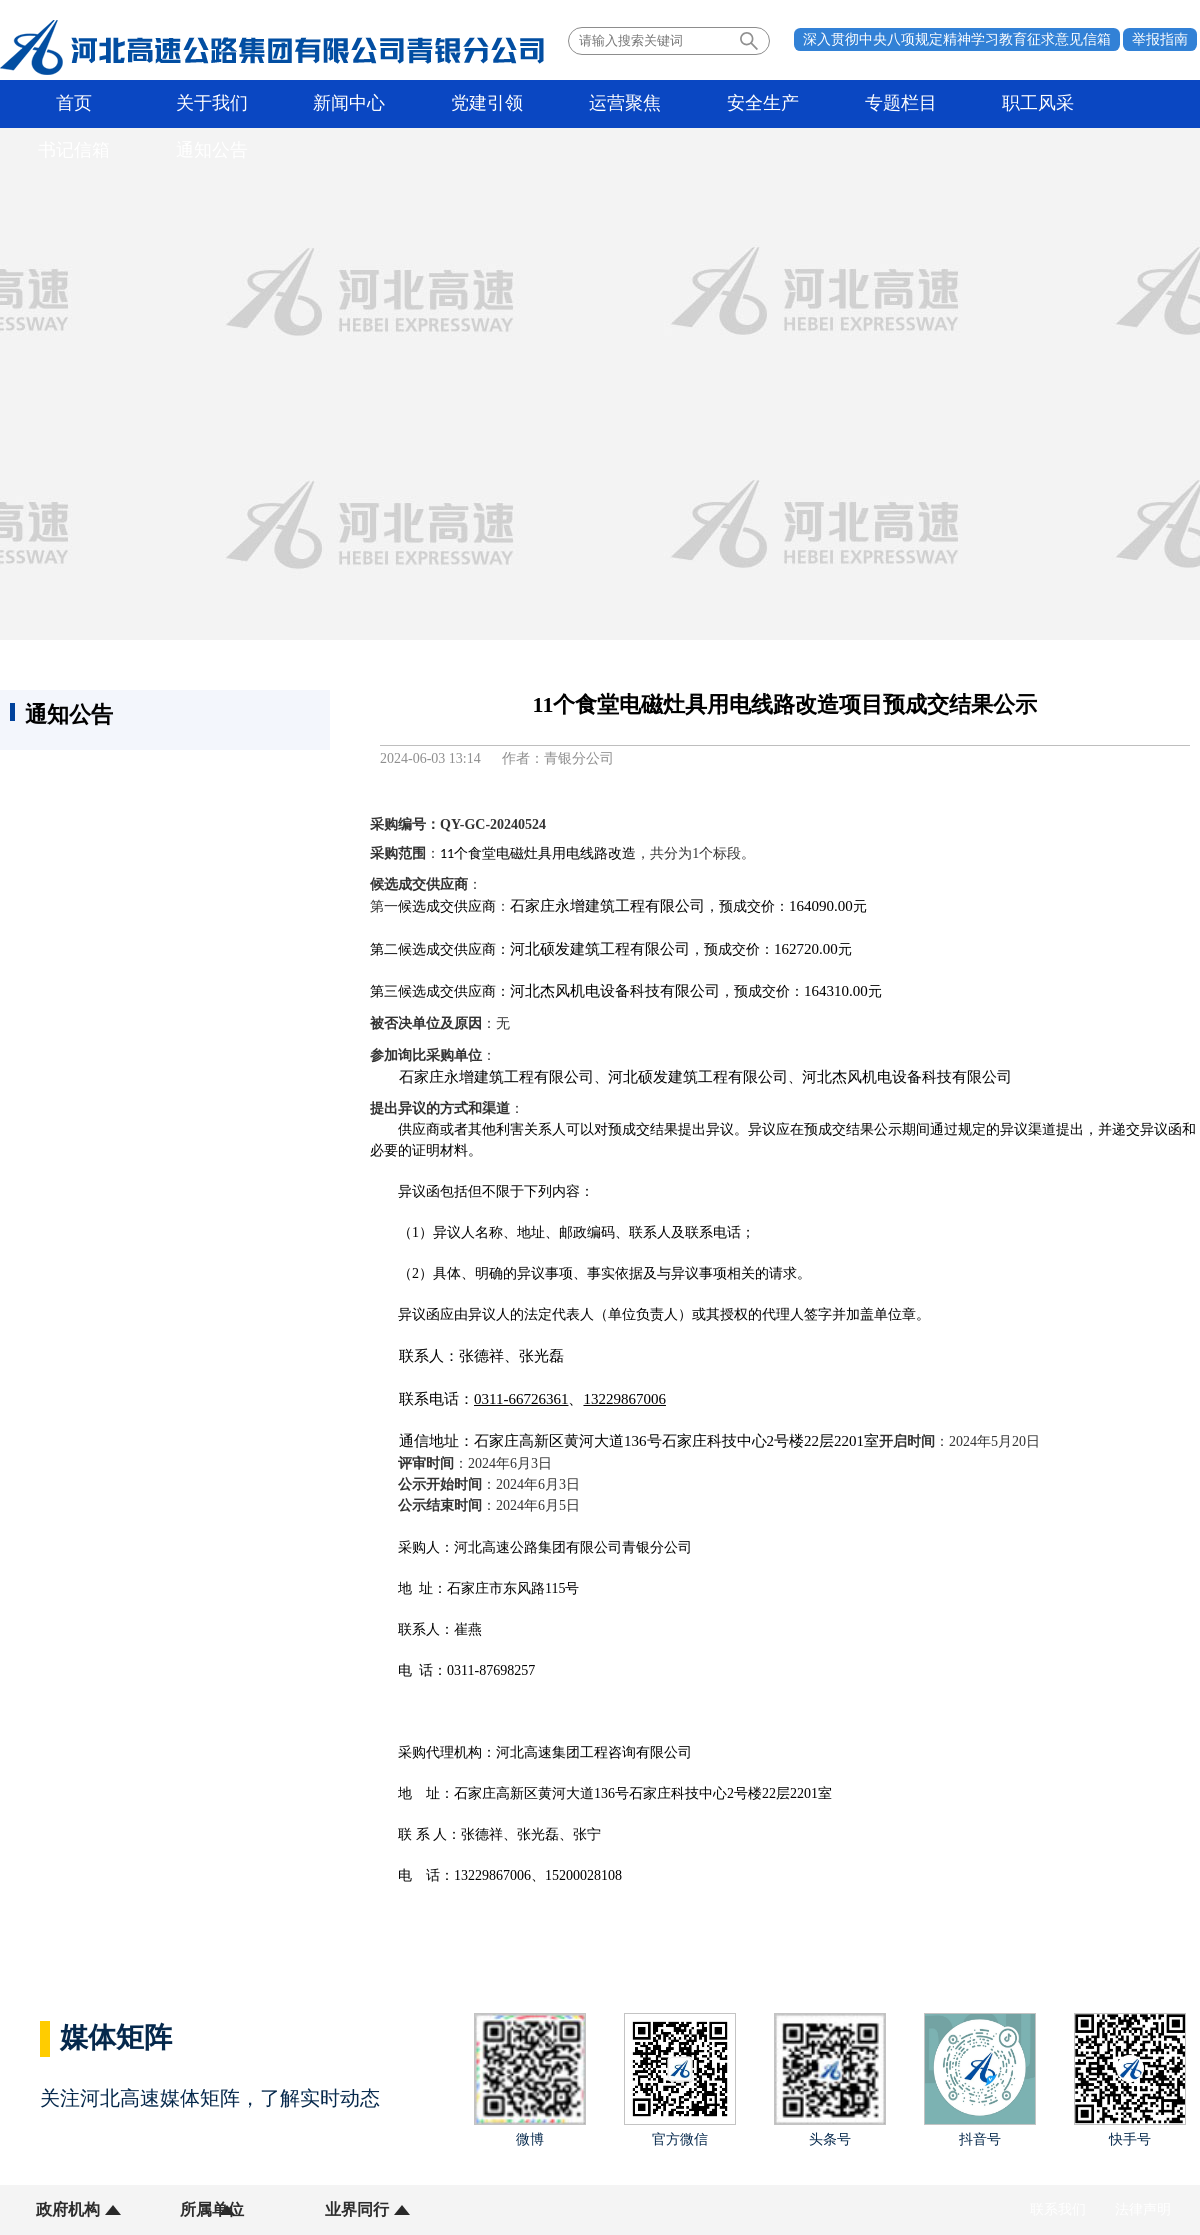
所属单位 (193, 2209)
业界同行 (318, 2209)
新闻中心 (303, 104)
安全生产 (660, 104)
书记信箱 (1017, 104)
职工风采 (898, 104)
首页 (65, 104)
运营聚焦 (541, 104)
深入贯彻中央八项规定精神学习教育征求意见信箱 (957, 39)
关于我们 (184, 104)
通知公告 (1136, 104)
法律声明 (1143, 2209)
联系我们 (1058, 2209)
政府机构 (68, 2209)
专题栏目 (779, 104)
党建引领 (422, 104)
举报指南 (1160, 39)
